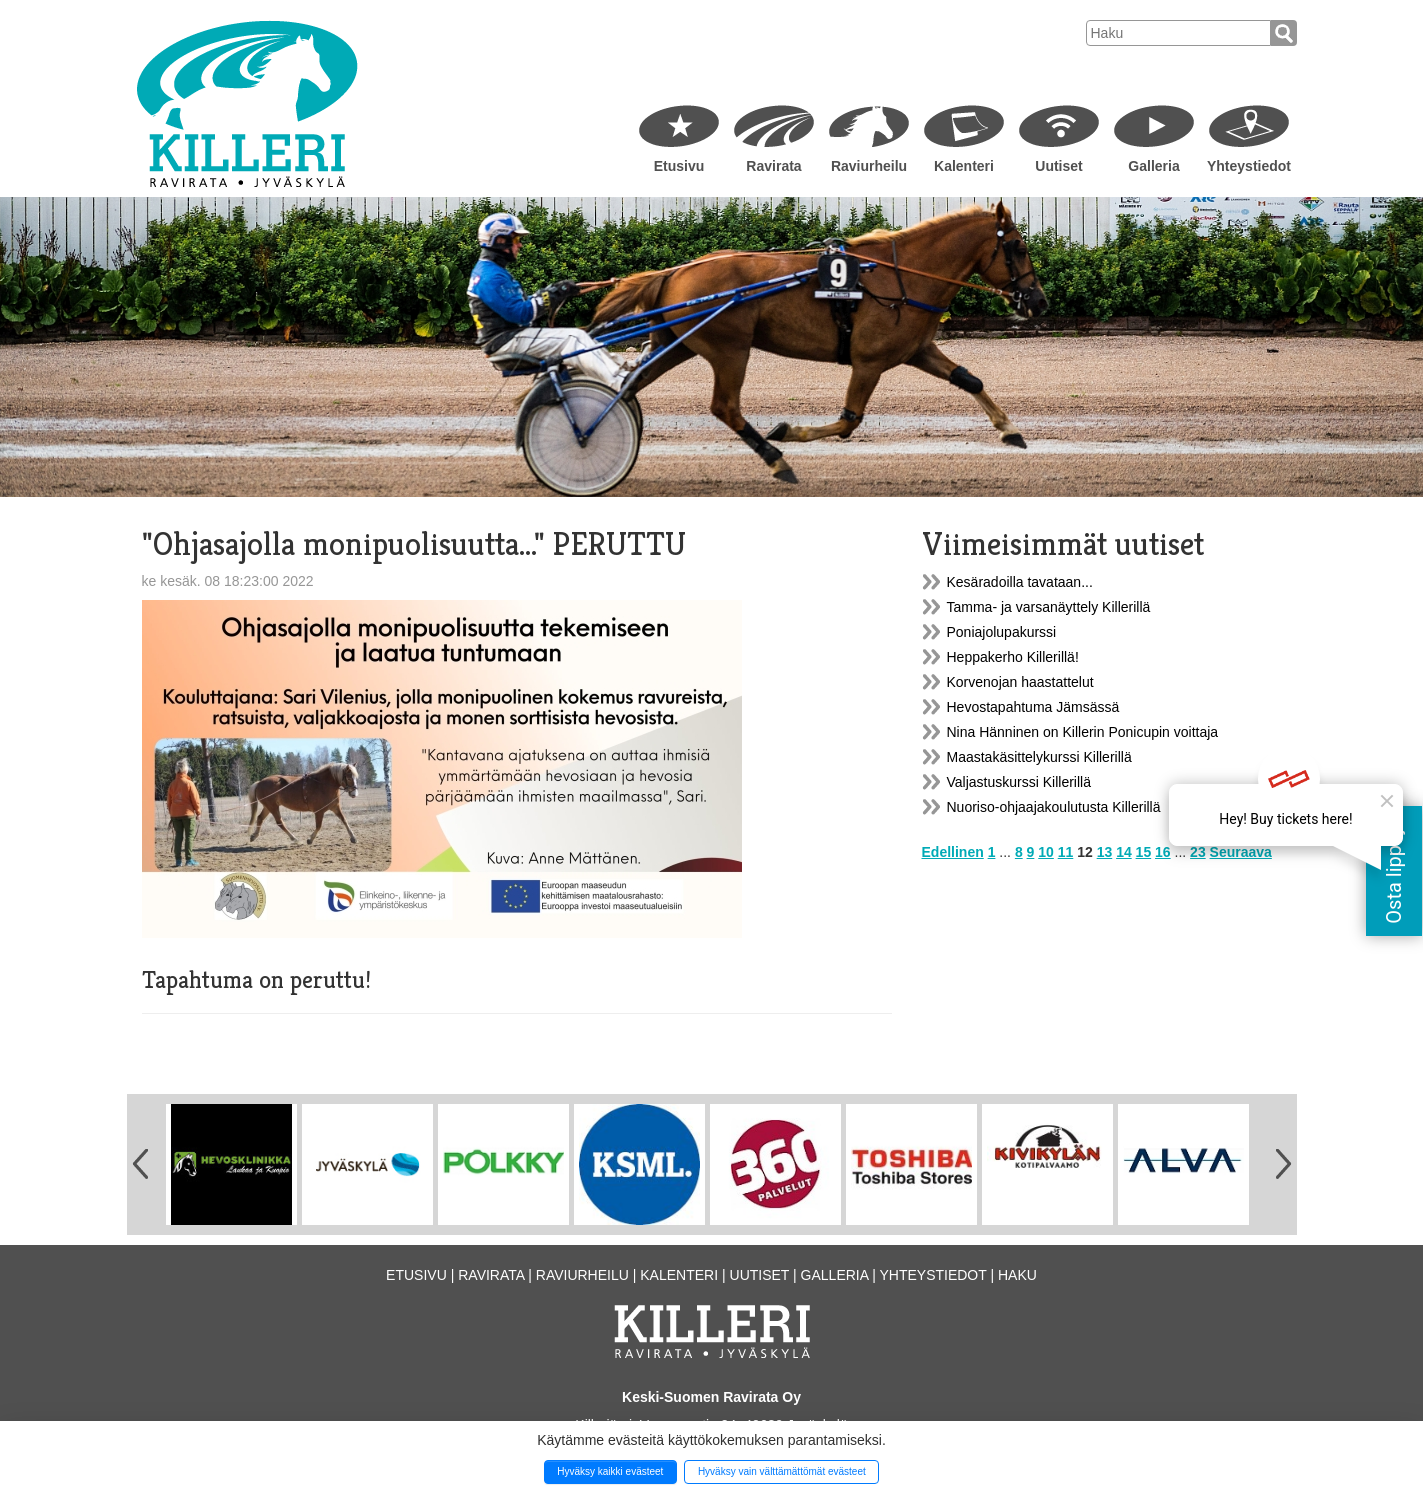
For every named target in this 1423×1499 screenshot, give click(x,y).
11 (1066, 852)
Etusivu (679, 166)
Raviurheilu (869, 166)
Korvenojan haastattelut (1020, 682)
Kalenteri (964, 166)
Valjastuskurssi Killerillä (1019, 782)
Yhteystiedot (1249, 166)
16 (1163, 852)
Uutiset (1058, 166)
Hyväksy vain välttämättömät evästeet (782, 1471)
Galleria (1153, 166)
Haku (1017, 1275)
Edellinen (953, 852)
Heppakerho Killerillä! (1013, 657)
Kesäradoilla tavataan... (1020, 582)
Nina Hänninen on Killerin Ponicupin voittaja (1083, 732)
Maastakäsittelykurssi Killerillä (1039, 757)
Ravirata (773, 166)
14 (1124, 852)
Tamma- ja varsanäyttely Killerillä (1049, 607)
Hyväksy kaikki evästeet (610, 1471)
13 (1105, 852)
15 (1144, 852)
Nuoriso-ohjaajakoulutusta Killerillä (1054, 807)
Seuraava (1241, 852)
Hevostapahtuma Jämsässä (1033, 707)
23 (1198, 852)
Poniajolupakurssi (1002, 632)
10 (1046, 852)
